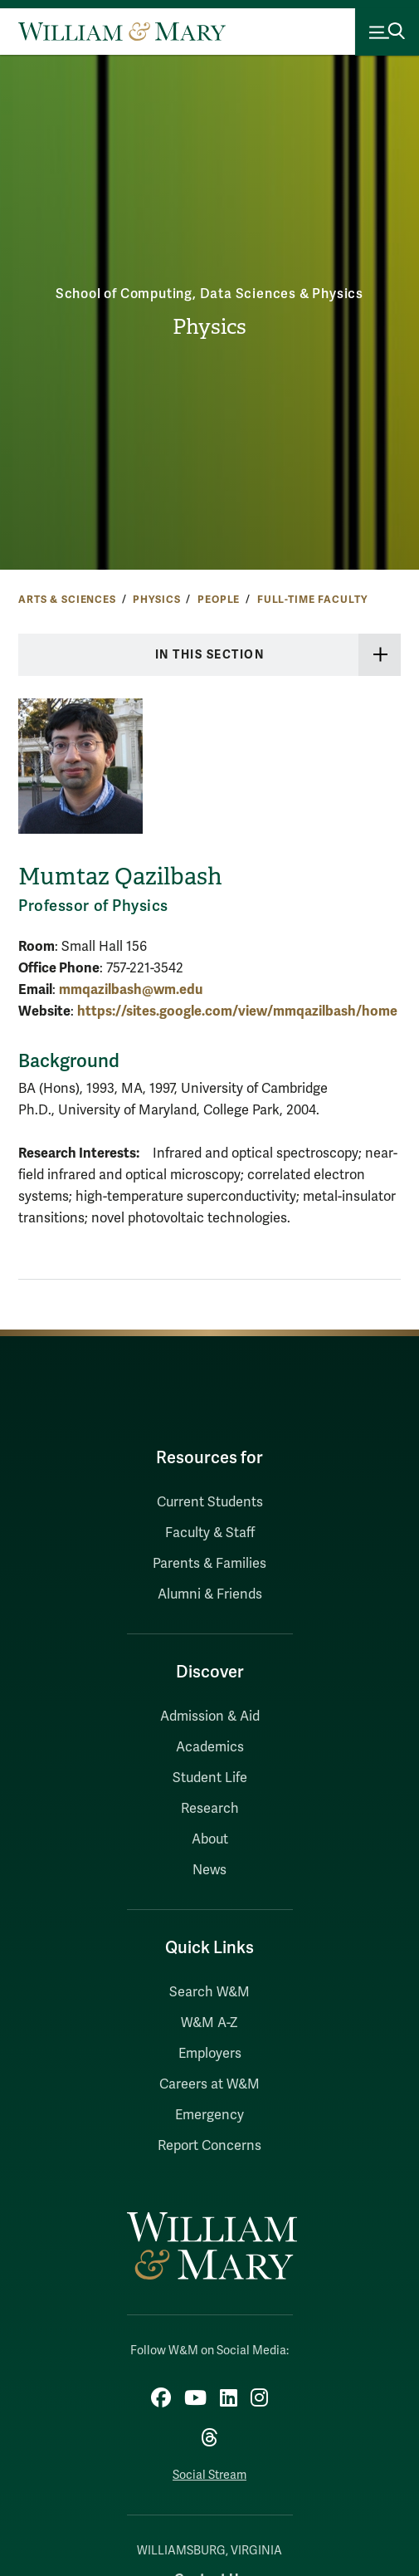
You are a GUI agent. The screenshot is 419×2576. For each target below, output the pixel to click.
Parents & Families (209, 1563)
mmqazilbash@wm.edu (130, 989)
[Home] (122, 31)
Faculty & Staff (210, 1533)
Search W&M (209, 1992)
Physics (209, 327)
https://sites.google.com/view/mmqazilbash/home (237, 1011)
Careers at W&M (209, 2084)
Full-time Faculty (312, 599)
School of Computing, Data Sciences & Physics (209, 294)
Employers (209, 2053)
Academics (210, 1747)
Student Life (210, 1778)
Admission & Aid (210, 1716)
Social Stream (209, 2475)
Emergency (209, 2115)
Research (210, 1808)
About (210, 1839)
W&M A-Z (209, 2023)
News (209, 1870)
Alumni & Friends (210, 1594)
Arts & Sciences (67, 599)
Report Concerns (209, 2146)
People (218, 599)
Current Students (210, 1502)
